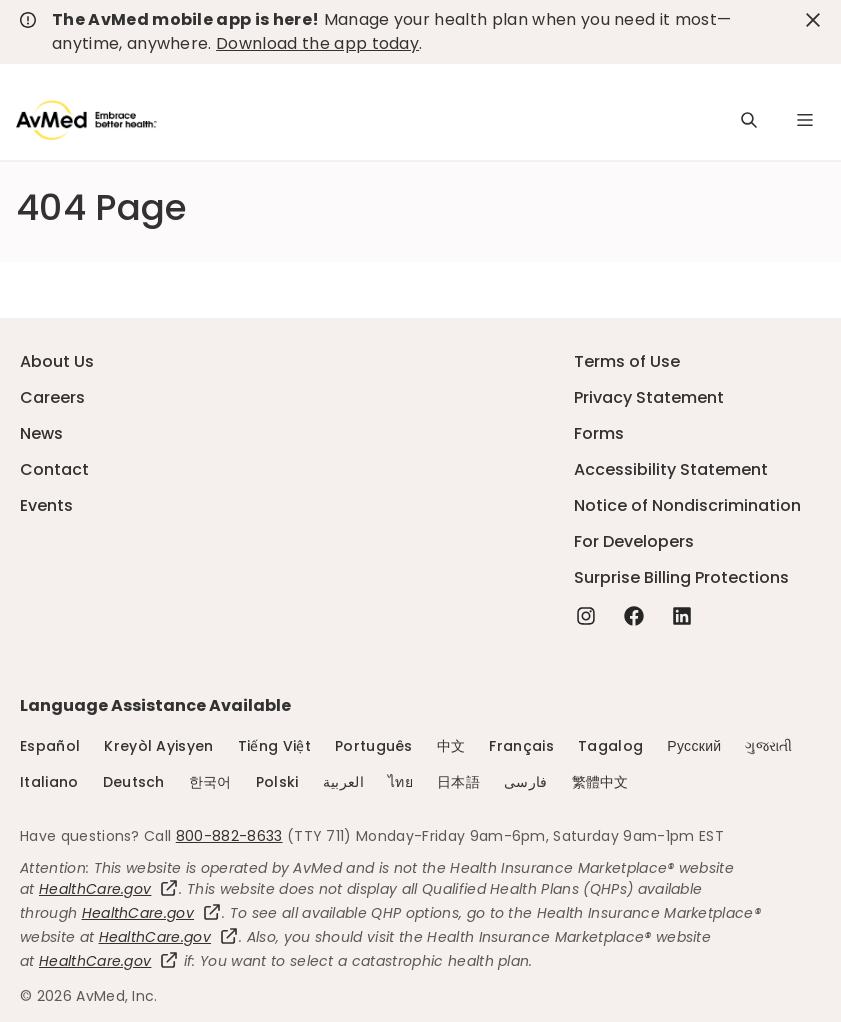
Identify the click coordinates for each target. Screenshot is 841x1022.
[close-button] (813, 20)
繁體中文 (600, 782)
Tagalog (610, 746)
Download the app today (317, 43)
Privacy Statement (649, 397)
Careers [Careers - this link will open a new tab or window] (52, 397)
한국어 (210, 782)
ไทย (400, 782)
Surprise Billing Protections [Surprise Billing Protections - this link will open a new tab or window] (681, 577)
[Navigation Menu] (805, 120)
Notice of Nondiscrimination (687, 505)
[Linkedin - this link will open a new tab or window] (682, 616)
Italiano (49, 782)
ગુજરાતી (768, 746)
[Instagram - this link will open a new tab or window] (586, 616)
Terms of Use (627, 361)
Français (521, 746)
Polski (277, 782)
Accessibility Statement (671, 469)
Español (50, 746)
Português (374, 746)
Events (46, 505)
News (41, 433)
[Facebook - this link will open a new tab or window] (634, 616)
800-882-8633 (229, 836)
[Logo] (86, 120)
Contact (54, 469)
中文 (451, 746)
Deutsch (134, 782)
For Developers (634, 541)
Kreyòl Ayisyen (158, 746)
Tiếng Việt (274, 746)
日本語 (458, 782)
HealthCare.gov (109, 889)
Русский (694, 746)
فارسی (526, 782)
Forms (599, 433)
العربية (343, 782)
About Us (57, 361)
